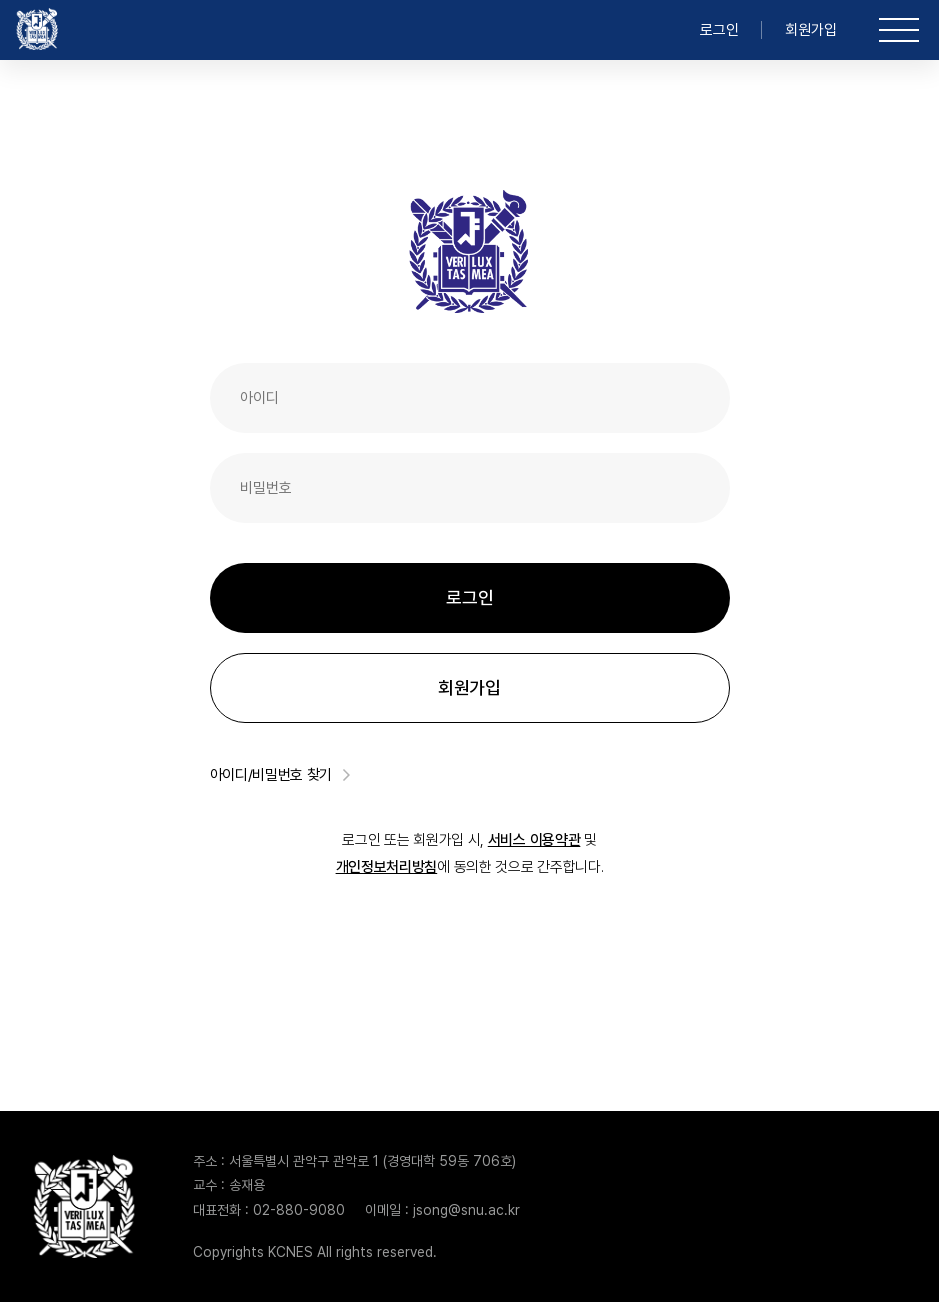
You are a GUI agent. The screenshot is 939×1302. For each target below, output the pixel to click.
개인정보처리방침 (387, 867)
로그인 (719, 30)
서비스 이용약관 (534, 840)
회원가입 (811, 30)
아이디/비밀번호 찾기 (280, 775)
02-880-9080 (299, 1210)
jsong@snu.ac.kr (466, 1210)
